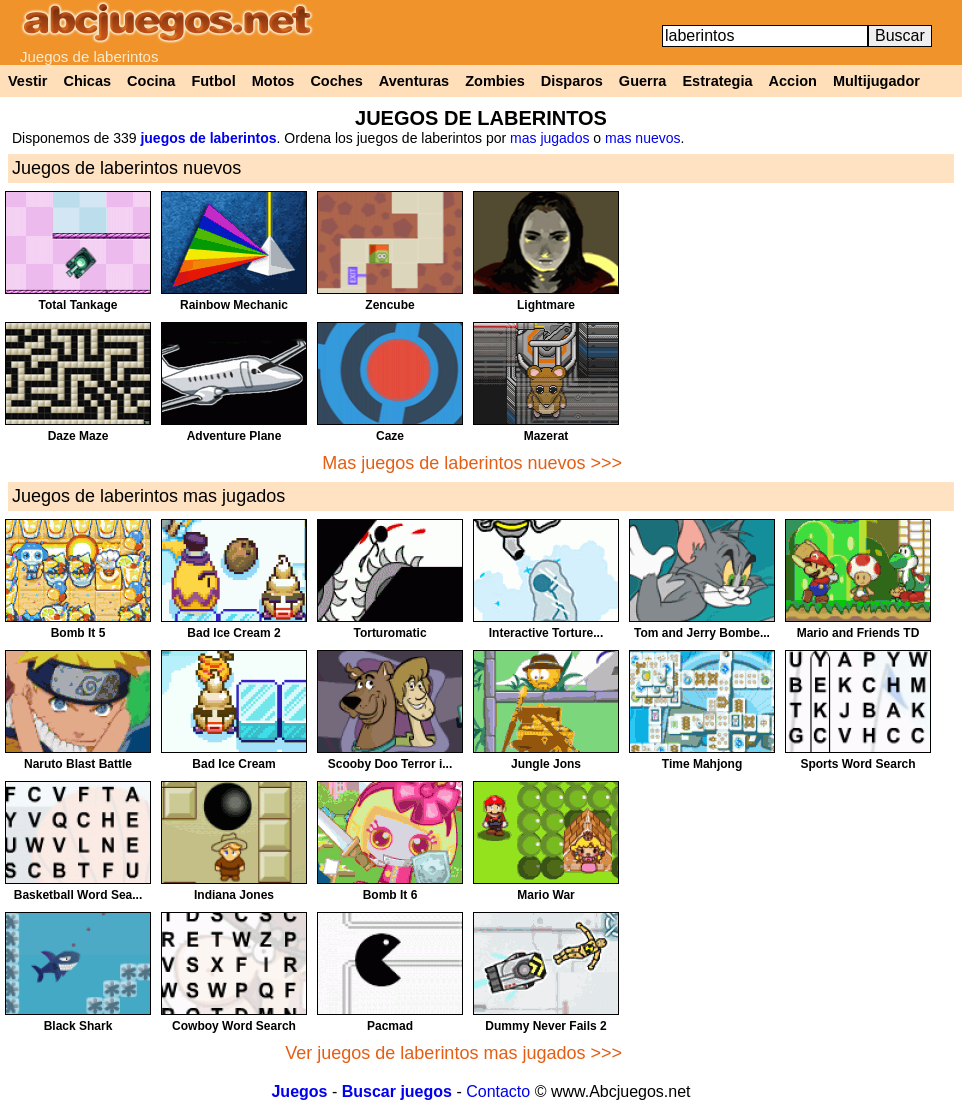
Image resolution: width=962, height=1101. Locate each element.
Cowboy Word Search (234, 1026)
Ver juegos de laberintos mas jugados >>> (453, 1053)
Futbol (213, 81)
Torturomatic (389, 633)
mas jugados (549, 138)
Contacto (498, 1091)
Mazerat (546, 436)
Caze (390, 436)
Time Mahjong (702, 764)
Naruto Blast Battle (78, 764)
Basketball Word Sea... (78, 895)
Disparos (572, 81)
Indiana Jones (234, 895)
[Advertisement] (792, 331)
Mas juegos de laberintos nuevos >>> (472, 463)
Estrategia (717, 81)
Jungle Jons (546, 764)
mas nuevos (642, 138)
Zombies (495, 81)
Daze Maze (78, 436)
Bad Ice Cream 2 (233, 633)
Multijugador (876, 81)
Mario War (546, 895)
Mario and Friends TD (858, 633)
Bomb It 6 (390, 895)
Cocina (151, 81)
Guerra (643, 81)
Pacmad (390, 1026)
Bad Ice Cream (233, 764)
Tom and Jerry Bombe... (702, 633)
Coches (336, 81)
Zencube (389, 305)
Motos (273, 81)
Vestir (28, 81)
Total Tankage (78, 305)
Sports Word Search (857, 764)
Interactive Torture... (546, 633)
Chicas (88, 81)
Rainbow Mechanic (234, 305)
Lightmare (546, 305)
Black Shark (78, 1026)
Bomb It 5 (78, 633)
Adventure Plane (234, 436)
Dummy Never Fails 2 (545, 1026)
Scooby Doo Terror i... (390, 764)
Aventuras (414, 81)
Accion (793, 81)
